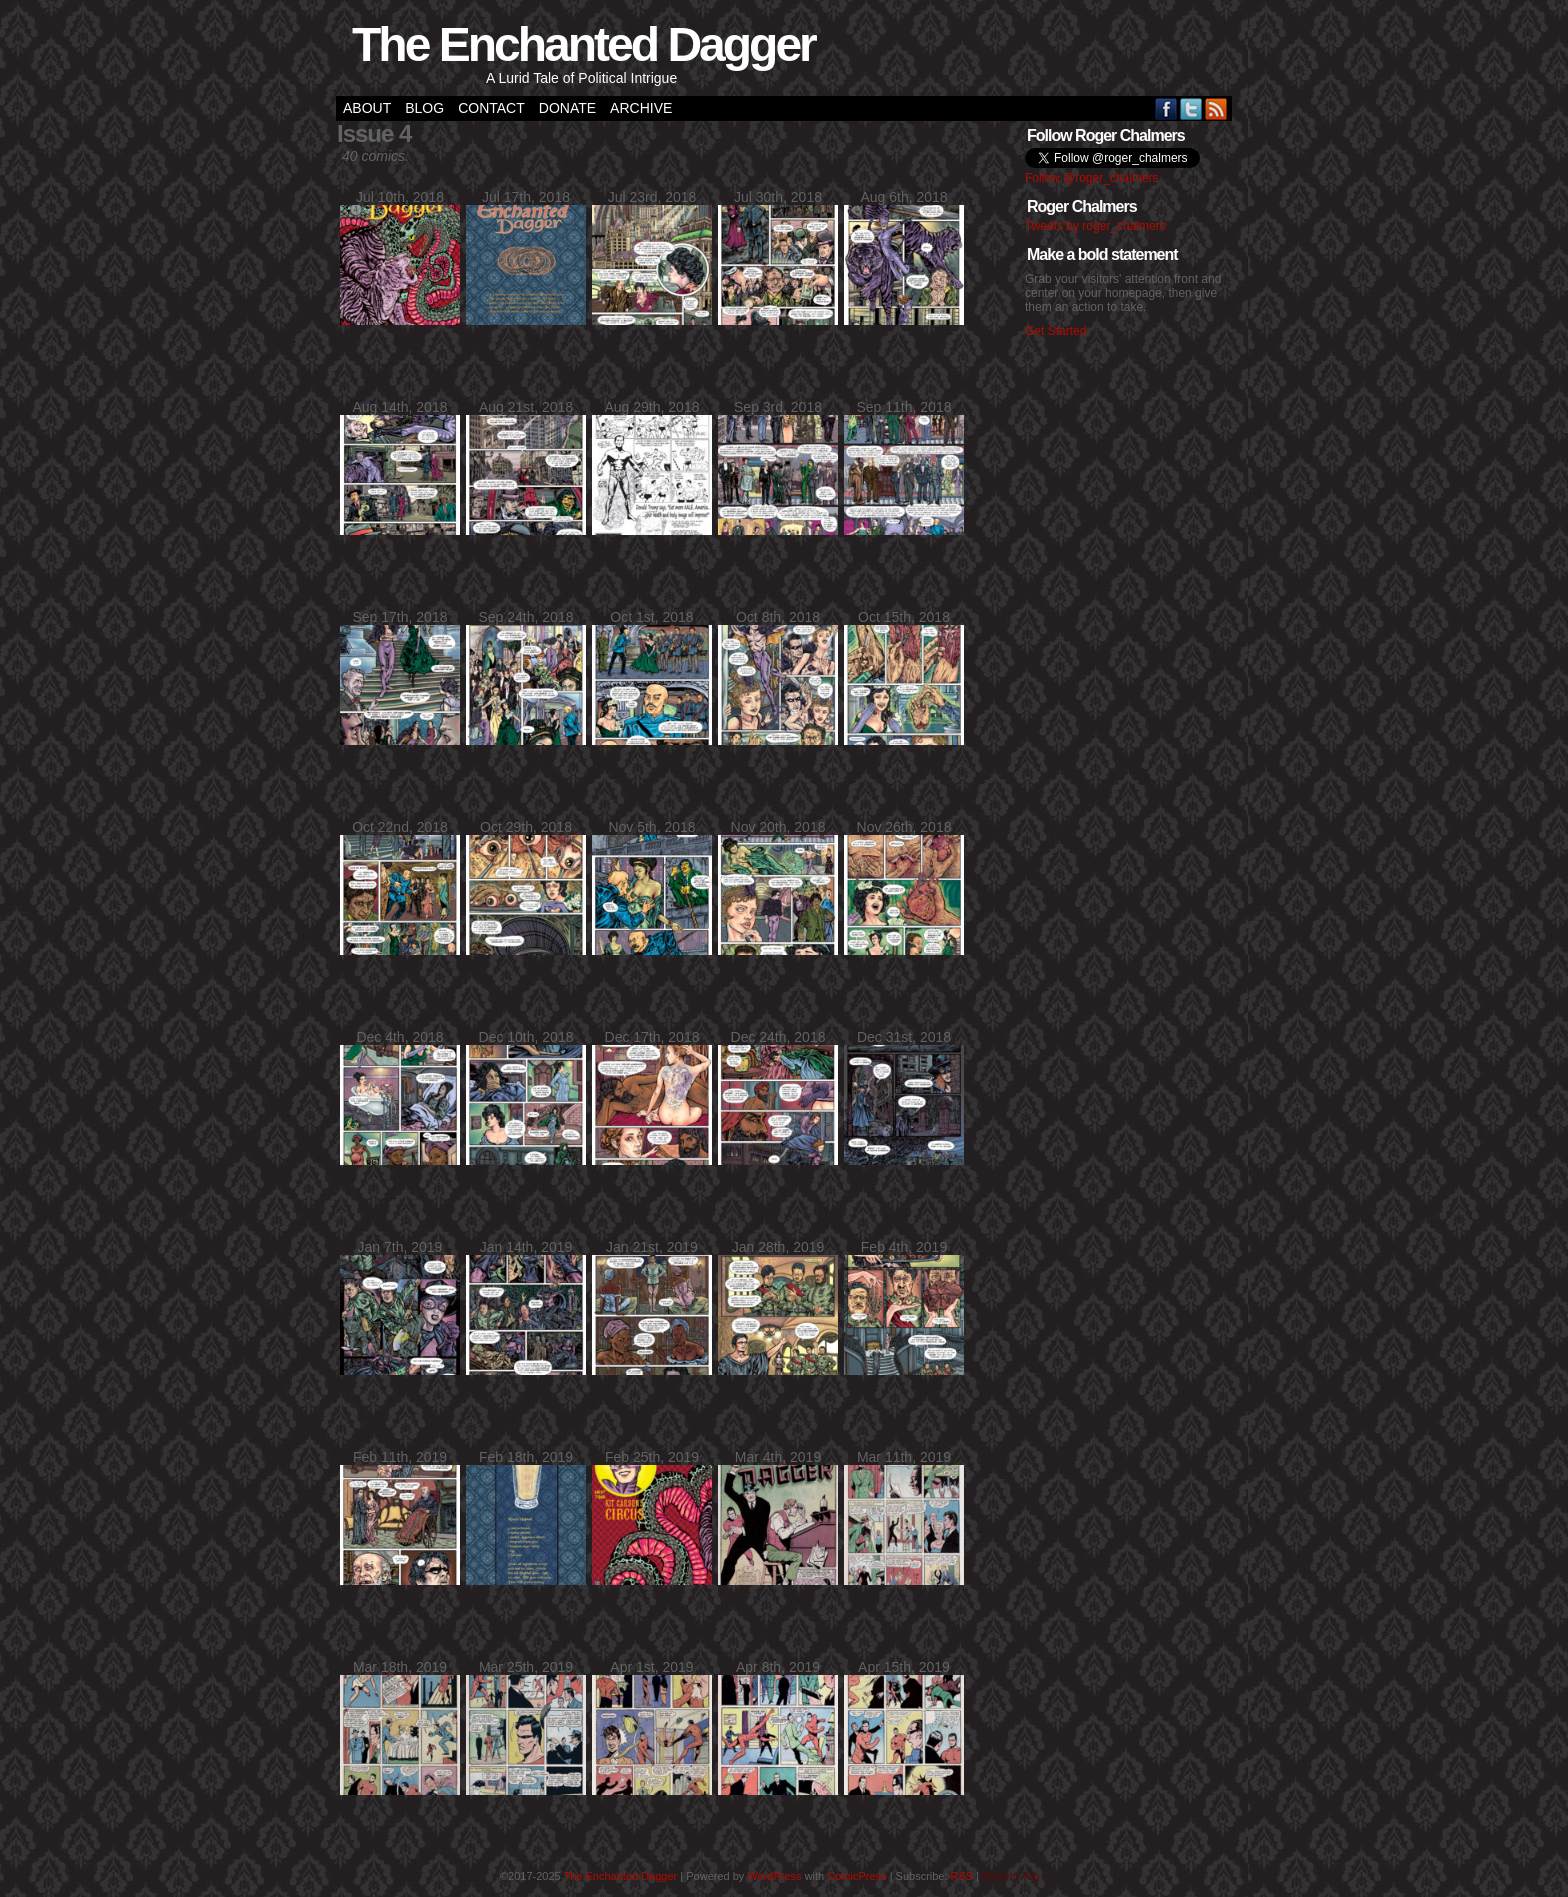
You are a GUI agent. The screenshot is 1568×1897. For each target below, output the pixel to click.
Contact (491, 108)
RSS (1216, 108)
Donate (567, 108)
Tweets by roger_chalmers (1095, 226)
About (367, 108)
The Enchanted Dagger (583, 44)
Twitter (1191, 108)
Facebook (1166, 108)
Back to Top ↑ (1015, 1876)
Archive (641, 108)
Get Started (1055, 331)
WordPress (774, 1876)
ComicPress (856, 1876)
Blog (424, 108)
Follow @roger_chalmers (1092, 178)
